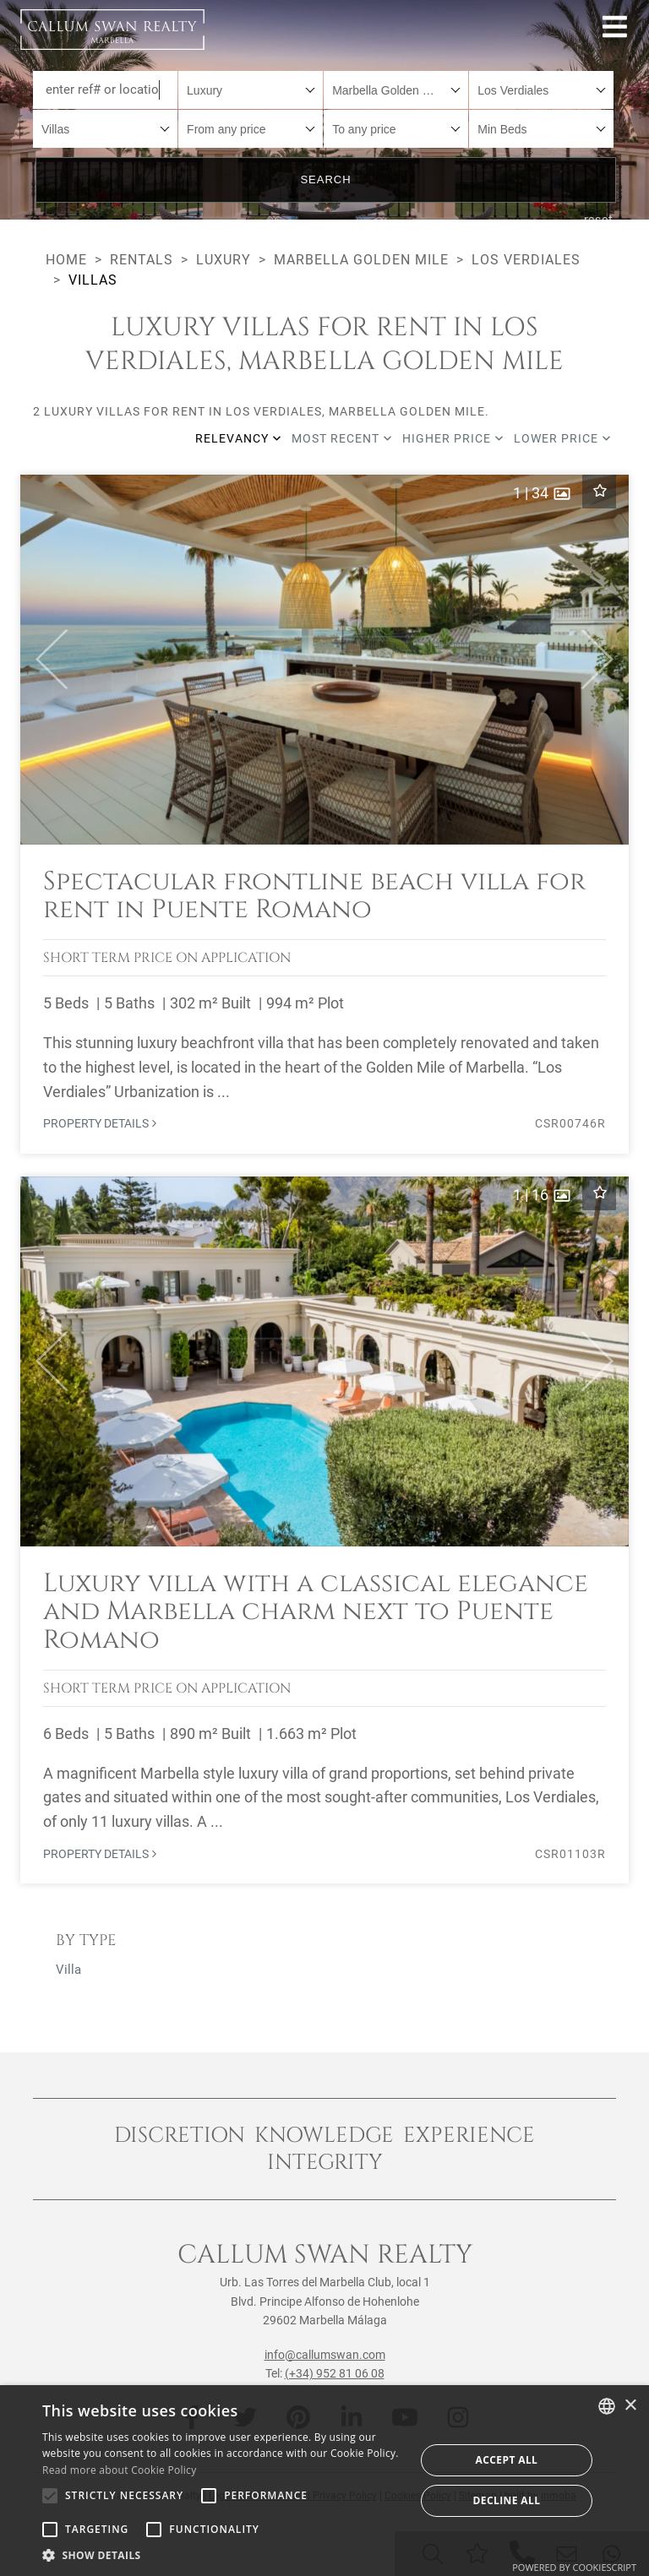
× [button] (630, 2405)
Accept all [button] (507, 2460)
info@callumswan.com (325, 2354)
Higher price (453, 438)
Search (325, 179)
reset (599, 219)
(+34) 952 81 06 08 (334, 2373)
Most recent (342, 438)
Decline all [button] (507, 2500)
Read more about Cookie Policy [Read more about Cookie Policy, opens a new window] (119, 2470)
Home (66, 260)
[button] (44, 660)
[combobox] (250, 90)
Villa (68, 1969)
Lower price (562, 438)
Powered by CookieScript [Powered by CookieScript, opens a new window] (574, 2567)
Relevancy (238, 438)
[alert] (324, 2480)
